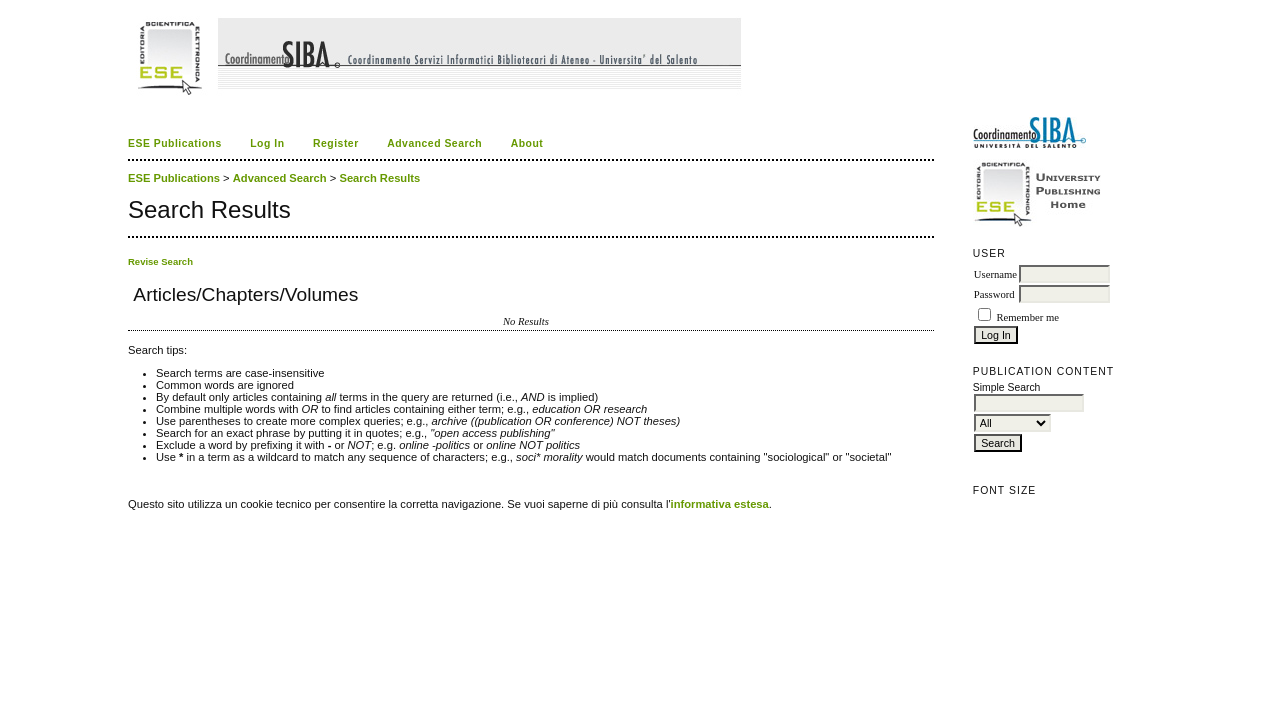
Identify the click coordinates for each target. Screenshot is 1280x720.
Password (994, 294)
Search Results (379, 178)
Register (336, 143)
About (527, 143)
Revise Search (160, 261)
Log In (267, 143)
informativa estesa (720, 504)
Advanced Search (434, 143)
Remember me (1027, 317)
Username (995, 274)
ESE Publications (175, 143)
